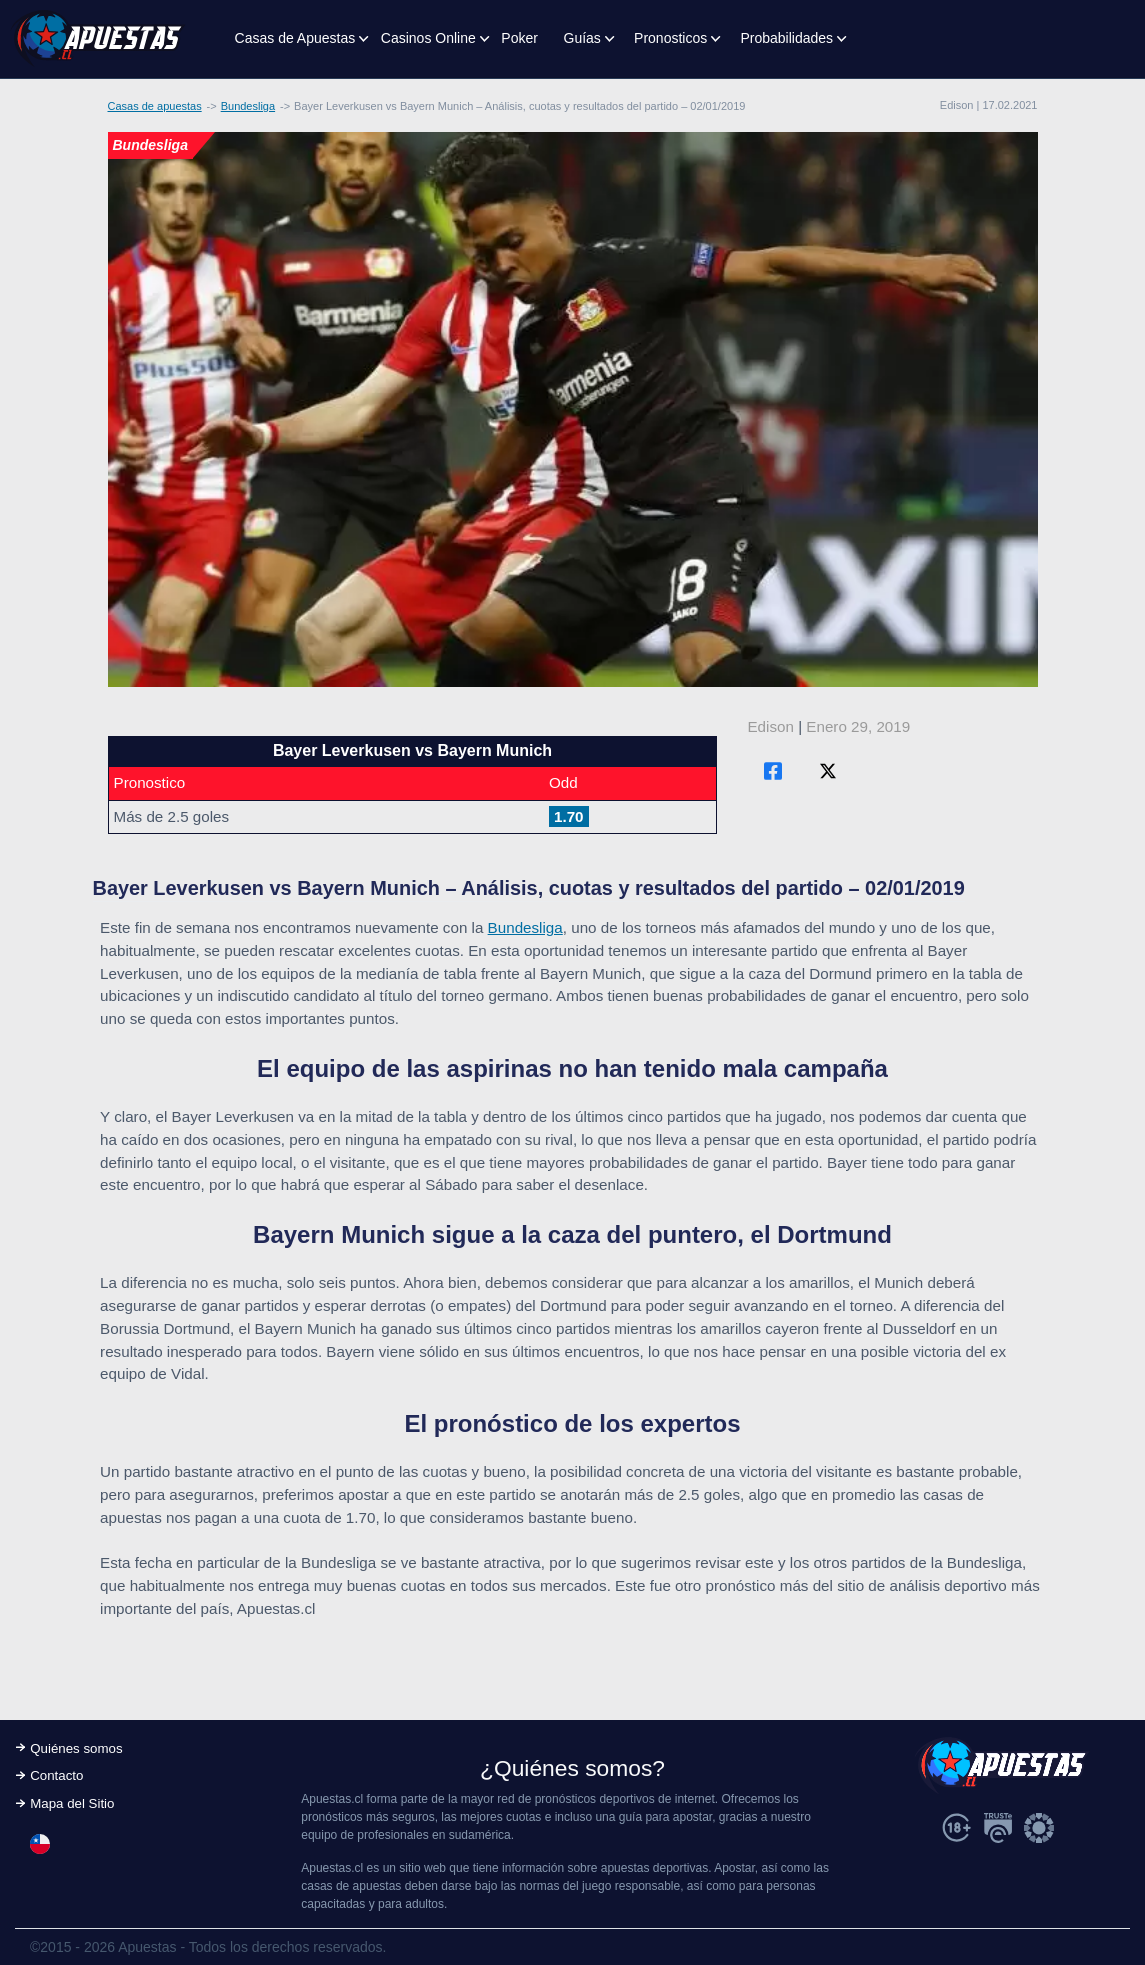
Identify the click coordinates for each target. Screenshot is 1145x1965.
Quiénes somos (76, 1748)
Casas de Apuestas (295, 38)
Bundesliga (248, 106)
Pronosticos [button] (670, 38)
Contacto (56, 1775)
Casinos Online (428, 38)
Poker (519, 38)
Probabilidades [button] (786, 38)
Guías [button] (582, 38)
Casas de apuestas (155, 106)
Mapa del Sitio (72, 1803)
